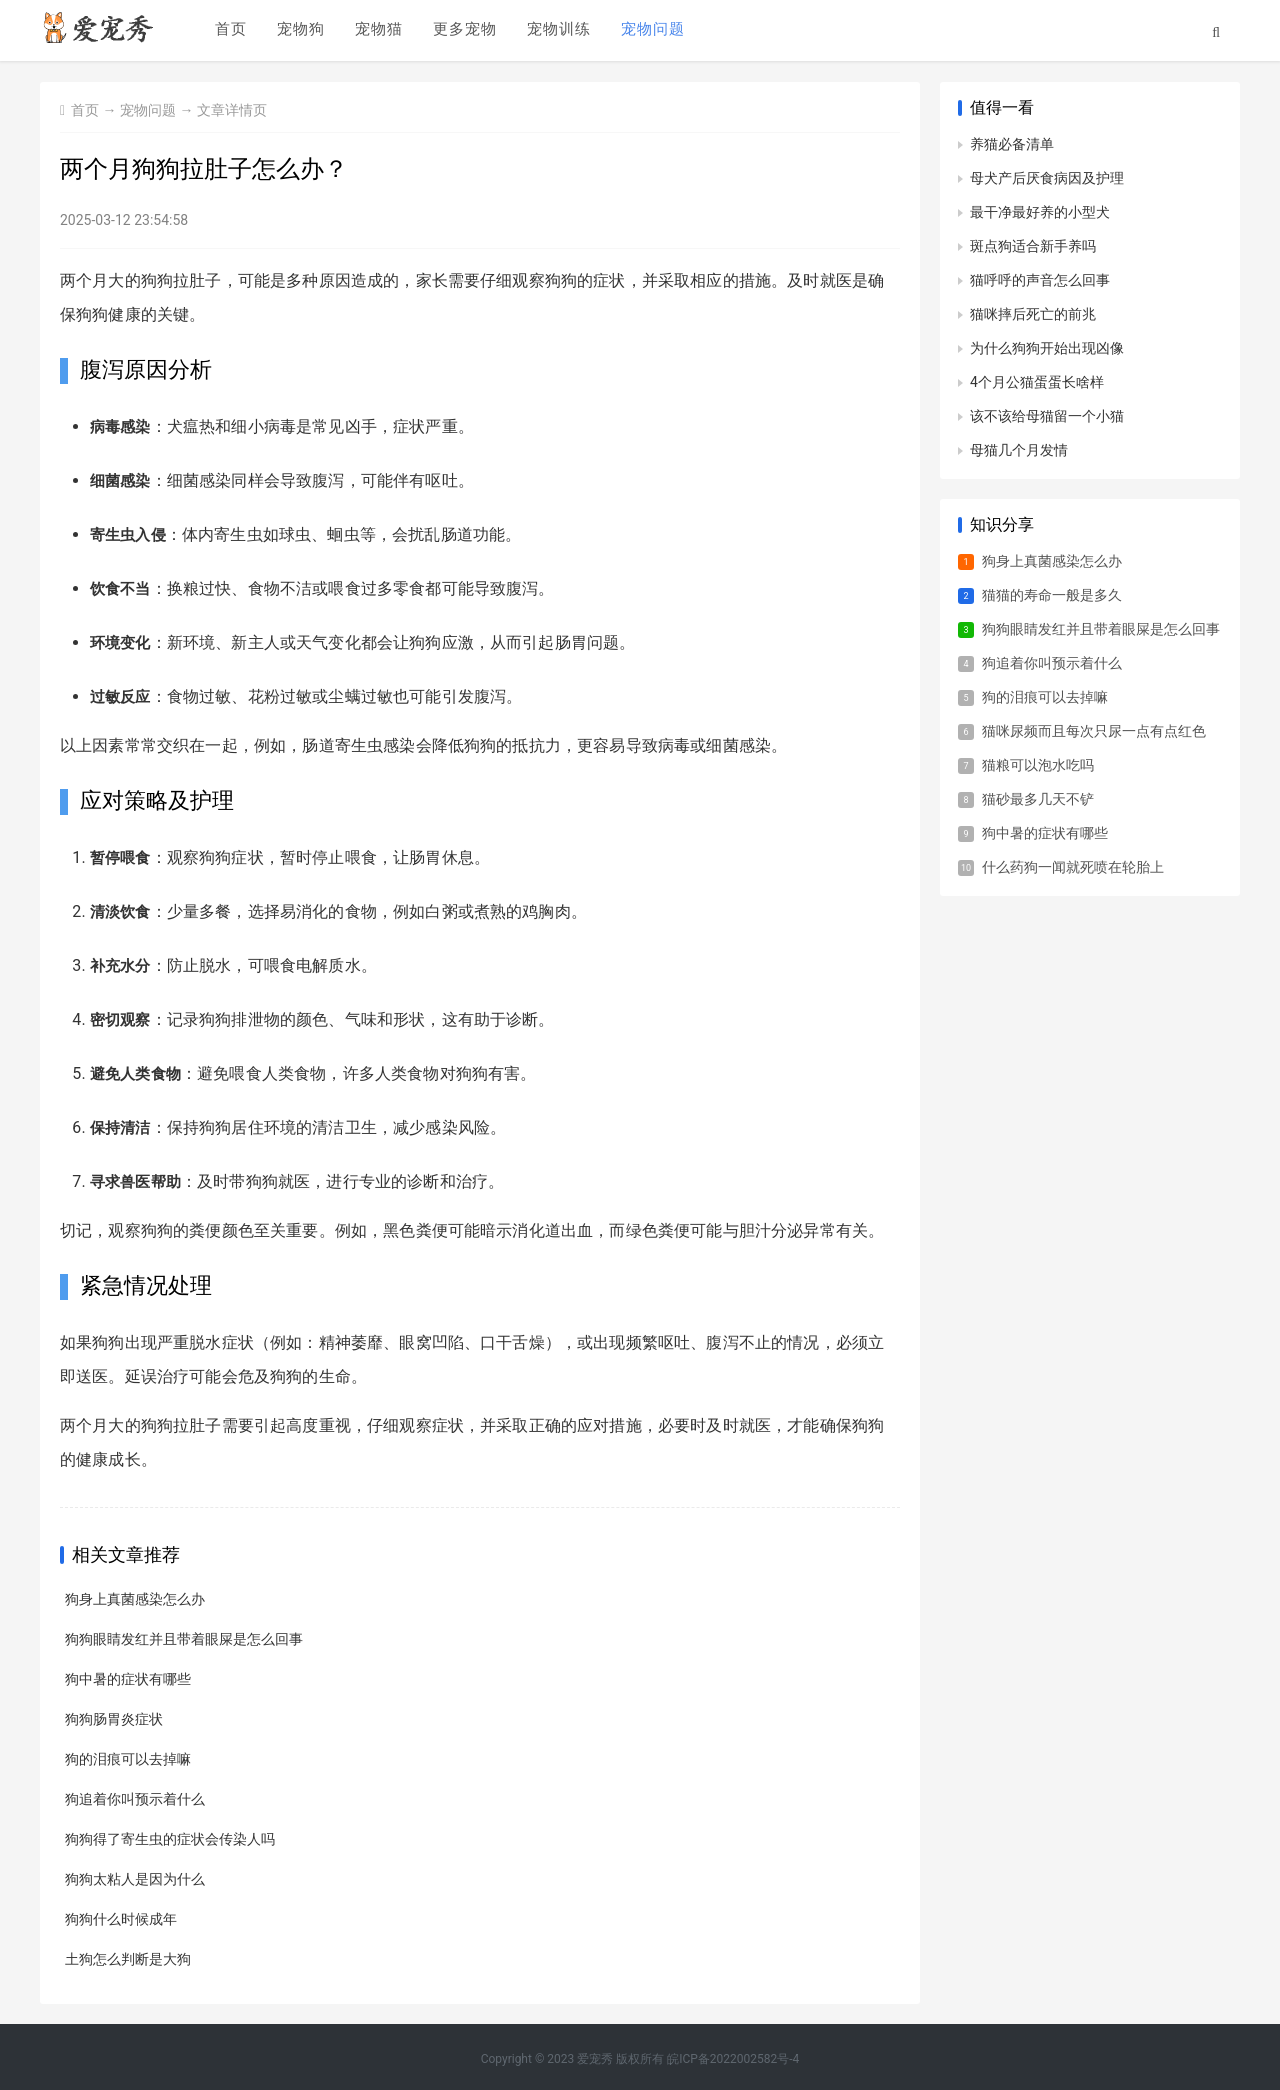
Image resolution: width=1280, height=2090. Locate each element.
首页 (229, 31)
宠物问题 (651, 31)
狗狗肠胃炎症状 (114, 1719)
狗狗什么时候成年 (121, 1919)
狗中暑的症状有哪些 (128, 1679)
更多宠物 (463, 31)
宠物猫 (377, 31)
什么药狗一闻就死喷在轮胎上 (1073, 867)
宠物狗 (299, 31)
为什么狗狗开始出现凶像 (1047, 348)
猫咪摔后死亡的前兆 (1033, 314)
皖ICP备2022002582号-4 (733, 2059)
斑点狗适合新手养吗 (1033, 246)
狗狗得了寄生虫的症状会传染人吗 (170, 1839)
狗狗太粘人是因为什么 (135, 1879)
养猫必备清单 (1012, 144)
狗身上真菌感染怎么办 (135, 1599)
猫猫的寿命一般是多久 (1052, 595)
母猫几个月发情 (1019, 450)
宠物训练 (557, 31)
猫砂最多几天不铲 (1038, 799)
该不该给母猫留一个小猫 (1047, 416)
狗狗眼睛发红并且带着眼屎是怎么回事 (184, 1639)
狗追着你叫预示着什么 (135, 1799)
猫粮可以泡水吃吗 (1038, 765)
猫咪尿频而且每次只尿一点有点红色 (1094, 731)
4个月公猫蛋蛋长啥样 (1037, 382)
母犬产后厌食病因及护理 (1047, 178)
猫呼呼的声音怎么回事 (1040, 280)
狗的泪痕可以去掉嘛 (128, 1759)
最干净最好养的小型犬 (1040, 212)
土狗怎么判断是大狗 (128, 1959)
